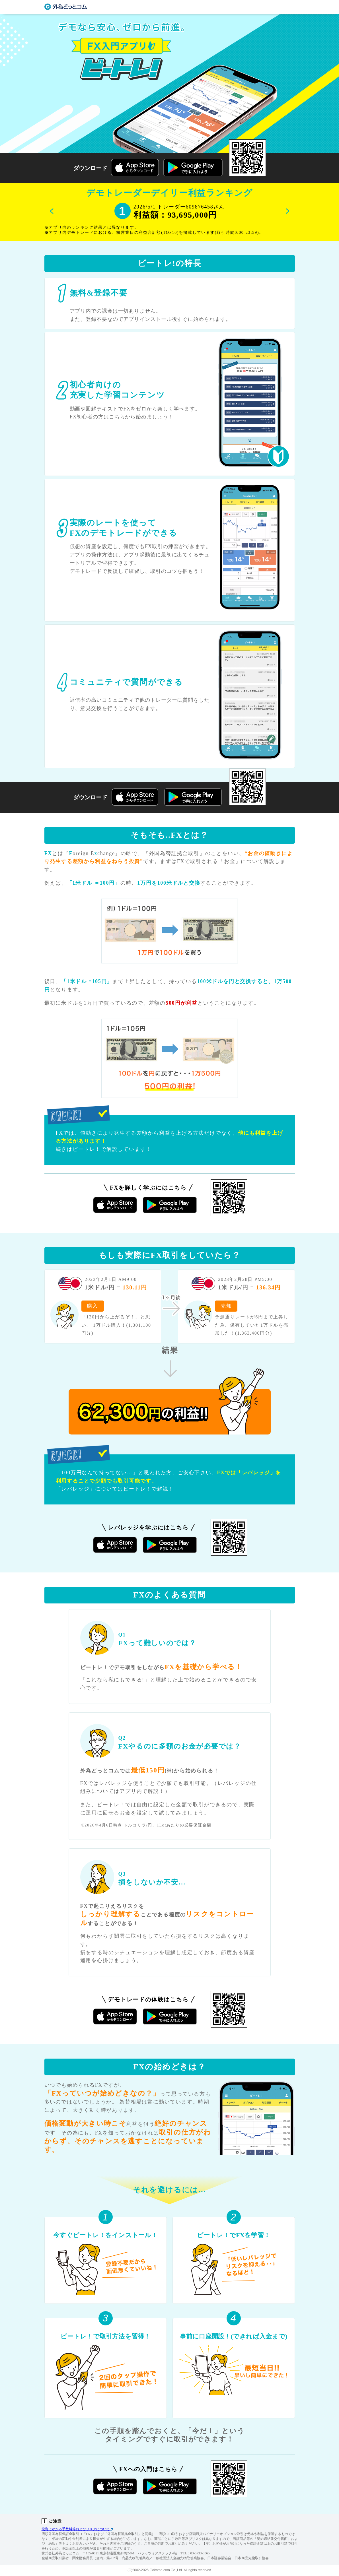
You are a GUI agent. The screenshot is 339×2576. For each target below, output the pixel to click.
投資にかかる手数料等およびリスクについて (77, 2529)
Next (287, 211)
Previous (52, 211)
